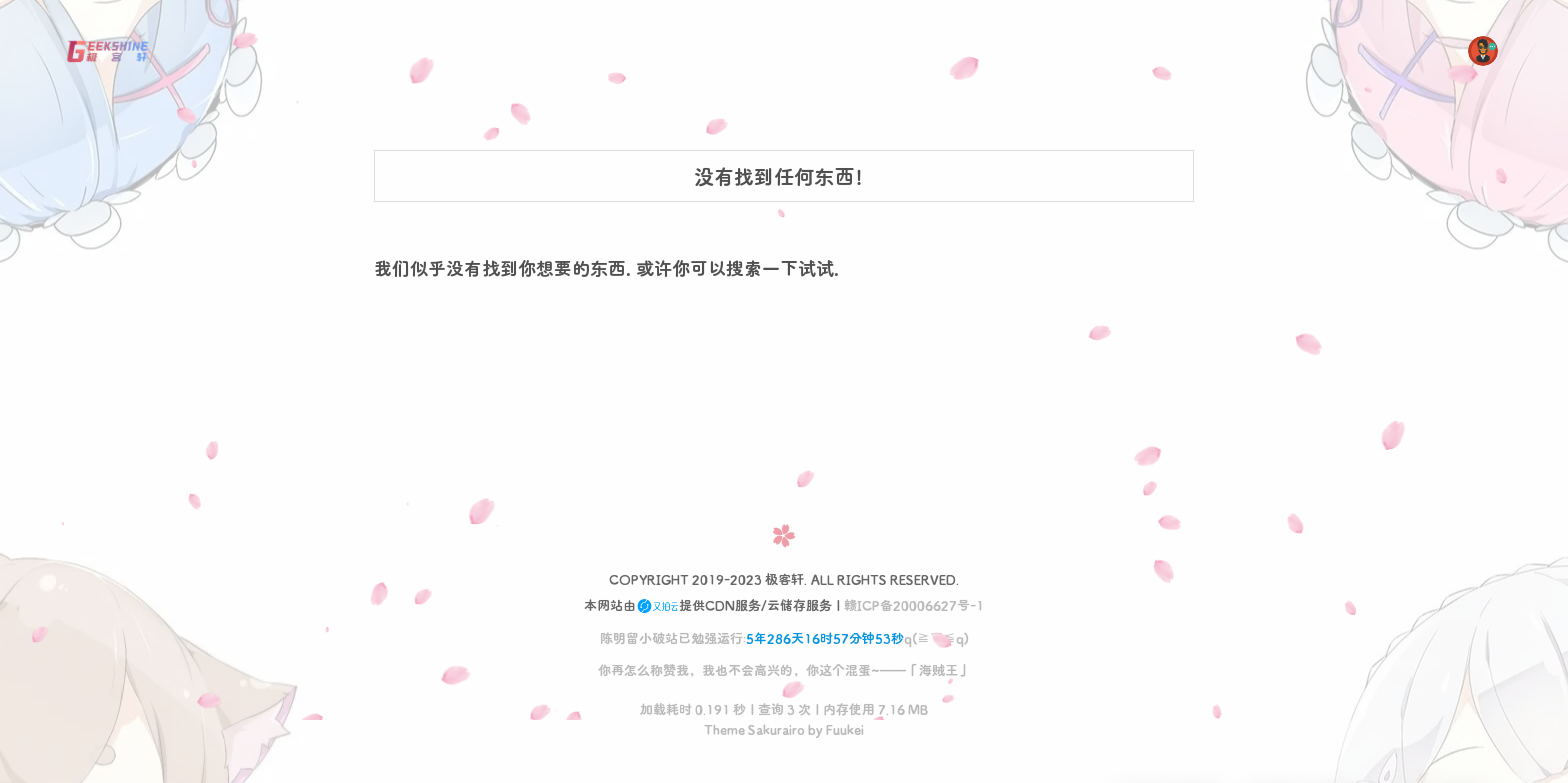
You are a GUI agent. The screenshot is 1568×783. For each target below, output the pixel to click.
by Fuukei (835, 728)
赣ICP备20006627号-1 (914, 604)
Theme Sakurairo (754, 728)
